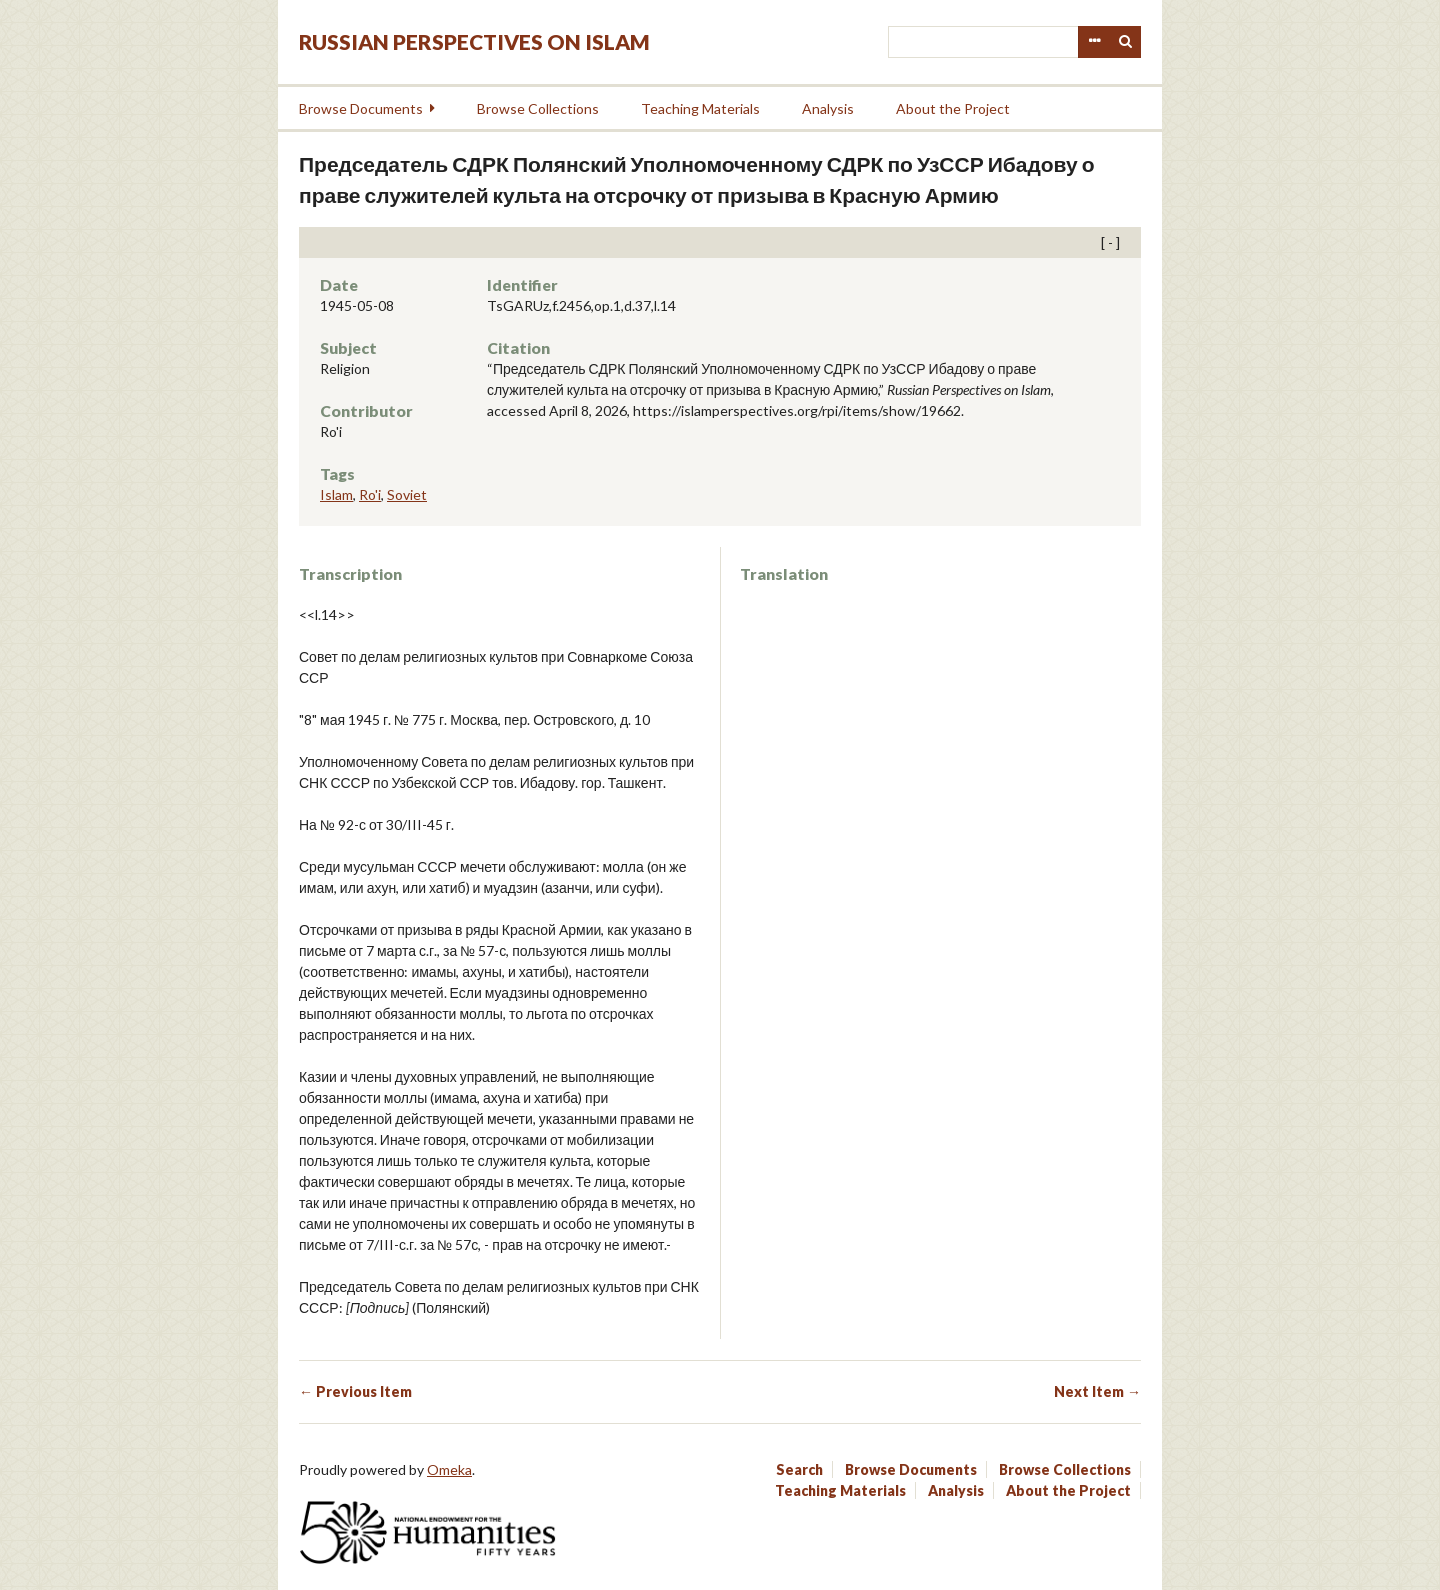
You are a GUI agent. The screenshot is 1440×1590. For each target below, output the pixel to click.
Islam (336, 494)
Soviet (407, 494)
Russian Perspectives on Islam (474, 41)
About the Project (953, 108)
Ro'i (370, 494)
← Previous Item (355, 1391)
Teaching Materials (700, 108)
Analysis (828, 108)
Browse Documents (361, 108)
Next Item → (1097, 1391)
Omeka (449, 1469)
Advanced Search (1094, 42)
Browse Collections (538, 108)
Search (1126, 42)
